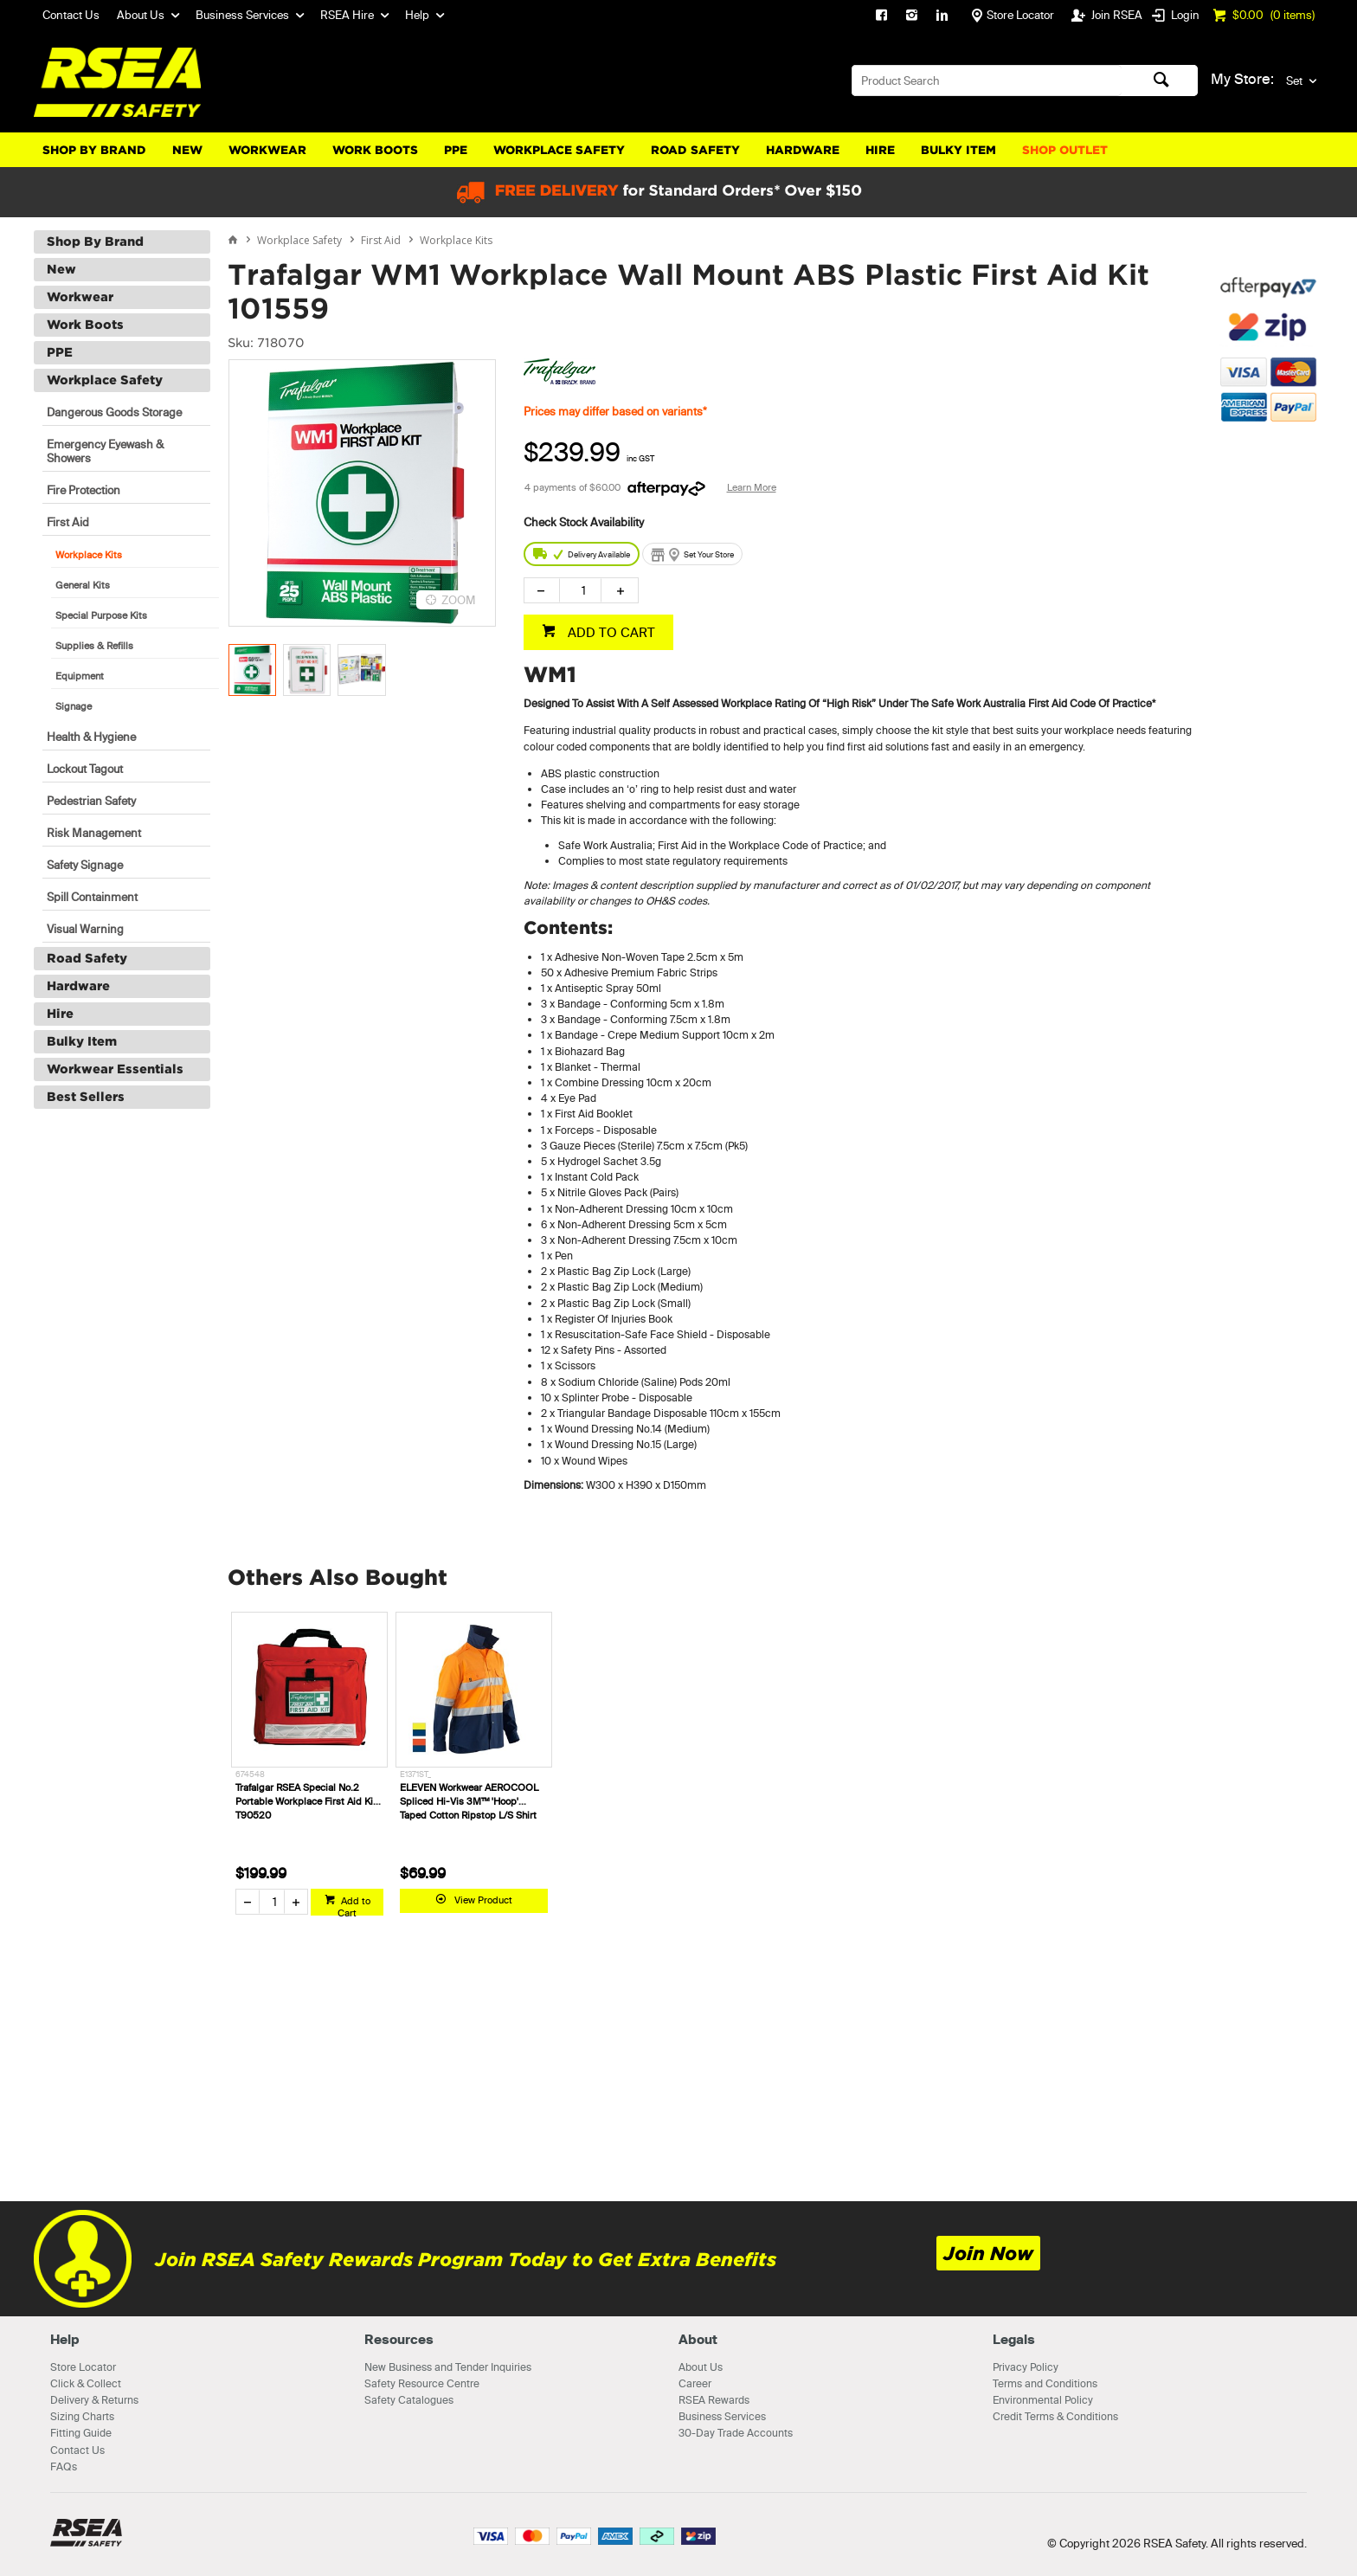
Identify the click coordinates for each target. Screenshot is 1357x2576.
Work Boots (375, 150)
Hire (880, 150)
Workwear (267, 150)
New (187, 150)
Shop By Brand (94, 150)
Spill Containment (92, 897)
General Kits (82, 585)
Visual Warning (85, 929)
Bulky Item (958, 150)
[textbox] (987, 80)
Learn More (751, 487)
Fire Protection (83, 490)
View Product (483, 1900)
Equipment (79, 676)
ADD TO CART (609, 632)
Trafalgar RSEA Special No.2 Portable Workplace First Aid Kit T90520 (305, 1801)
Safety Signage (85, 865)
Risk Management (94, 833)
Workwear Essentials (115, 1069)
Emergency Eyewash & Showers (105, 451)
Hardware (802, 150)
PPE (455, 150)
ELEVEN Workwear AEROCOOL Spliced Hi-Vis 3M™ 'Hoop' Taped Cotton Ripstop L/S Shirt (469, 1801)
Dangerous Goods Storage (114, 412)
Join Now (988, 2253)
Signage (73, 706)
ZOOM (458, 600)
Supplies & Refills (94, 646)
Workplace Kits (88, 555)
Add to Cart (354, 1905)
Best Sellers (86, 1097)
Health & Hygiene (91, 737)
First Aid (68, 522)
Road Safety (695, 150)
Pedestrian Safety (91, 801)
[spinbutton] (580, 590)
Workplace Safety (559, 150)
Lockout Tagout (85, 769)
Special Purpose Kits (101, 615)
